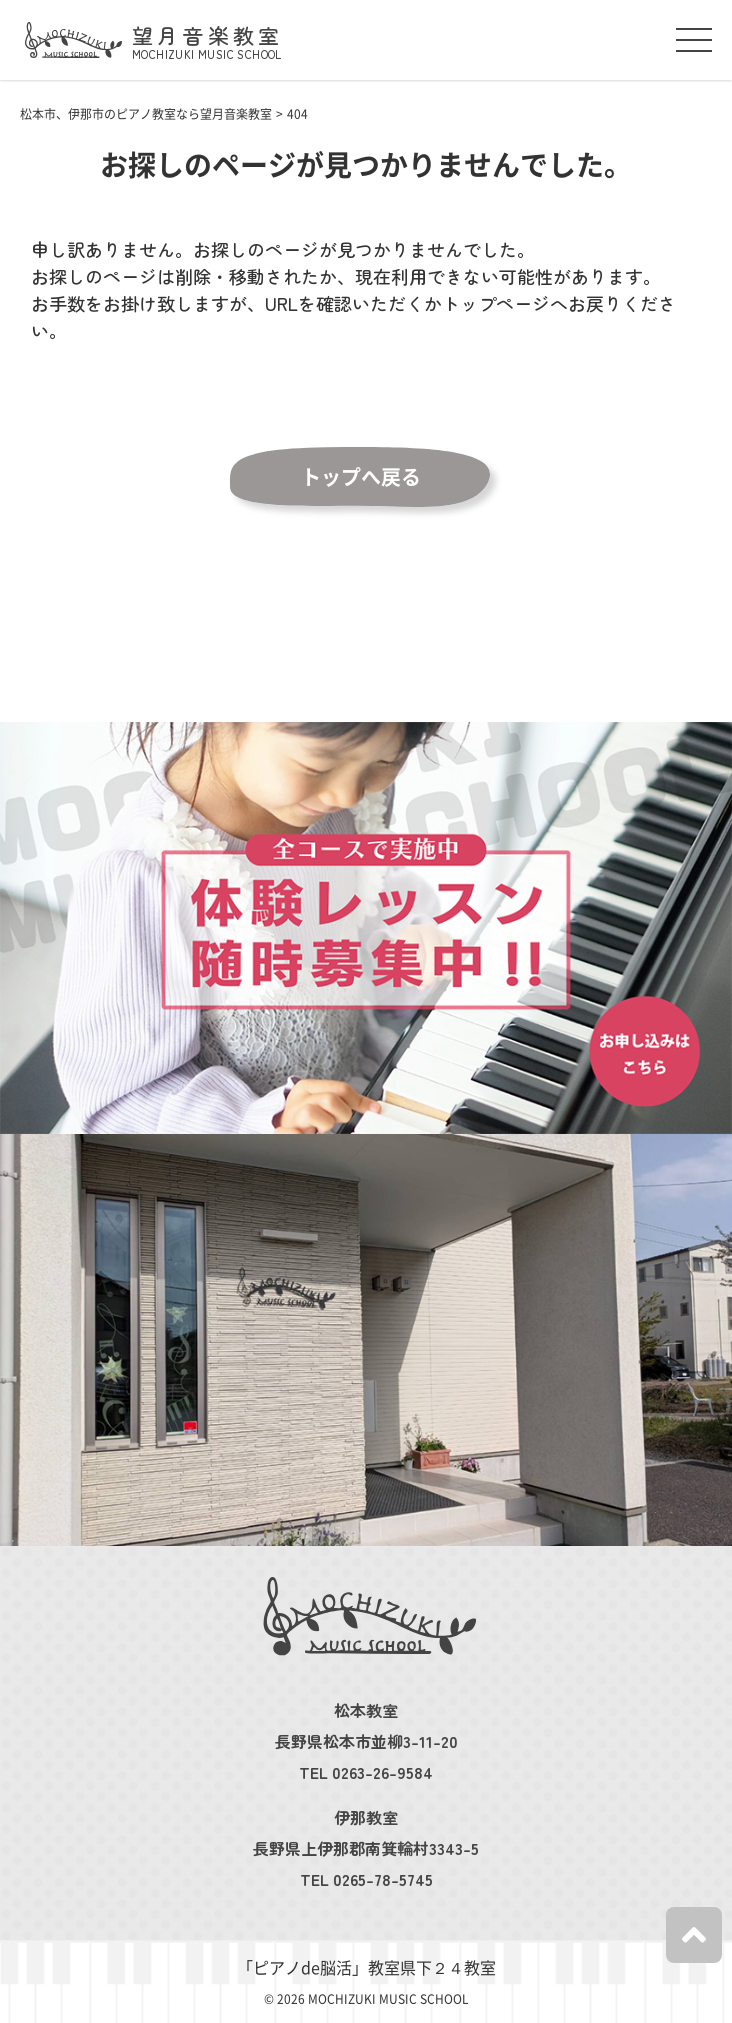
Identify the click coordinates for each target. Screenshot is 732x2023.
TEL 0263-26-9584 (366, 1772)
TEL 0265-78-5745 (366, 1879)
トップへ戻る (361, 477)
